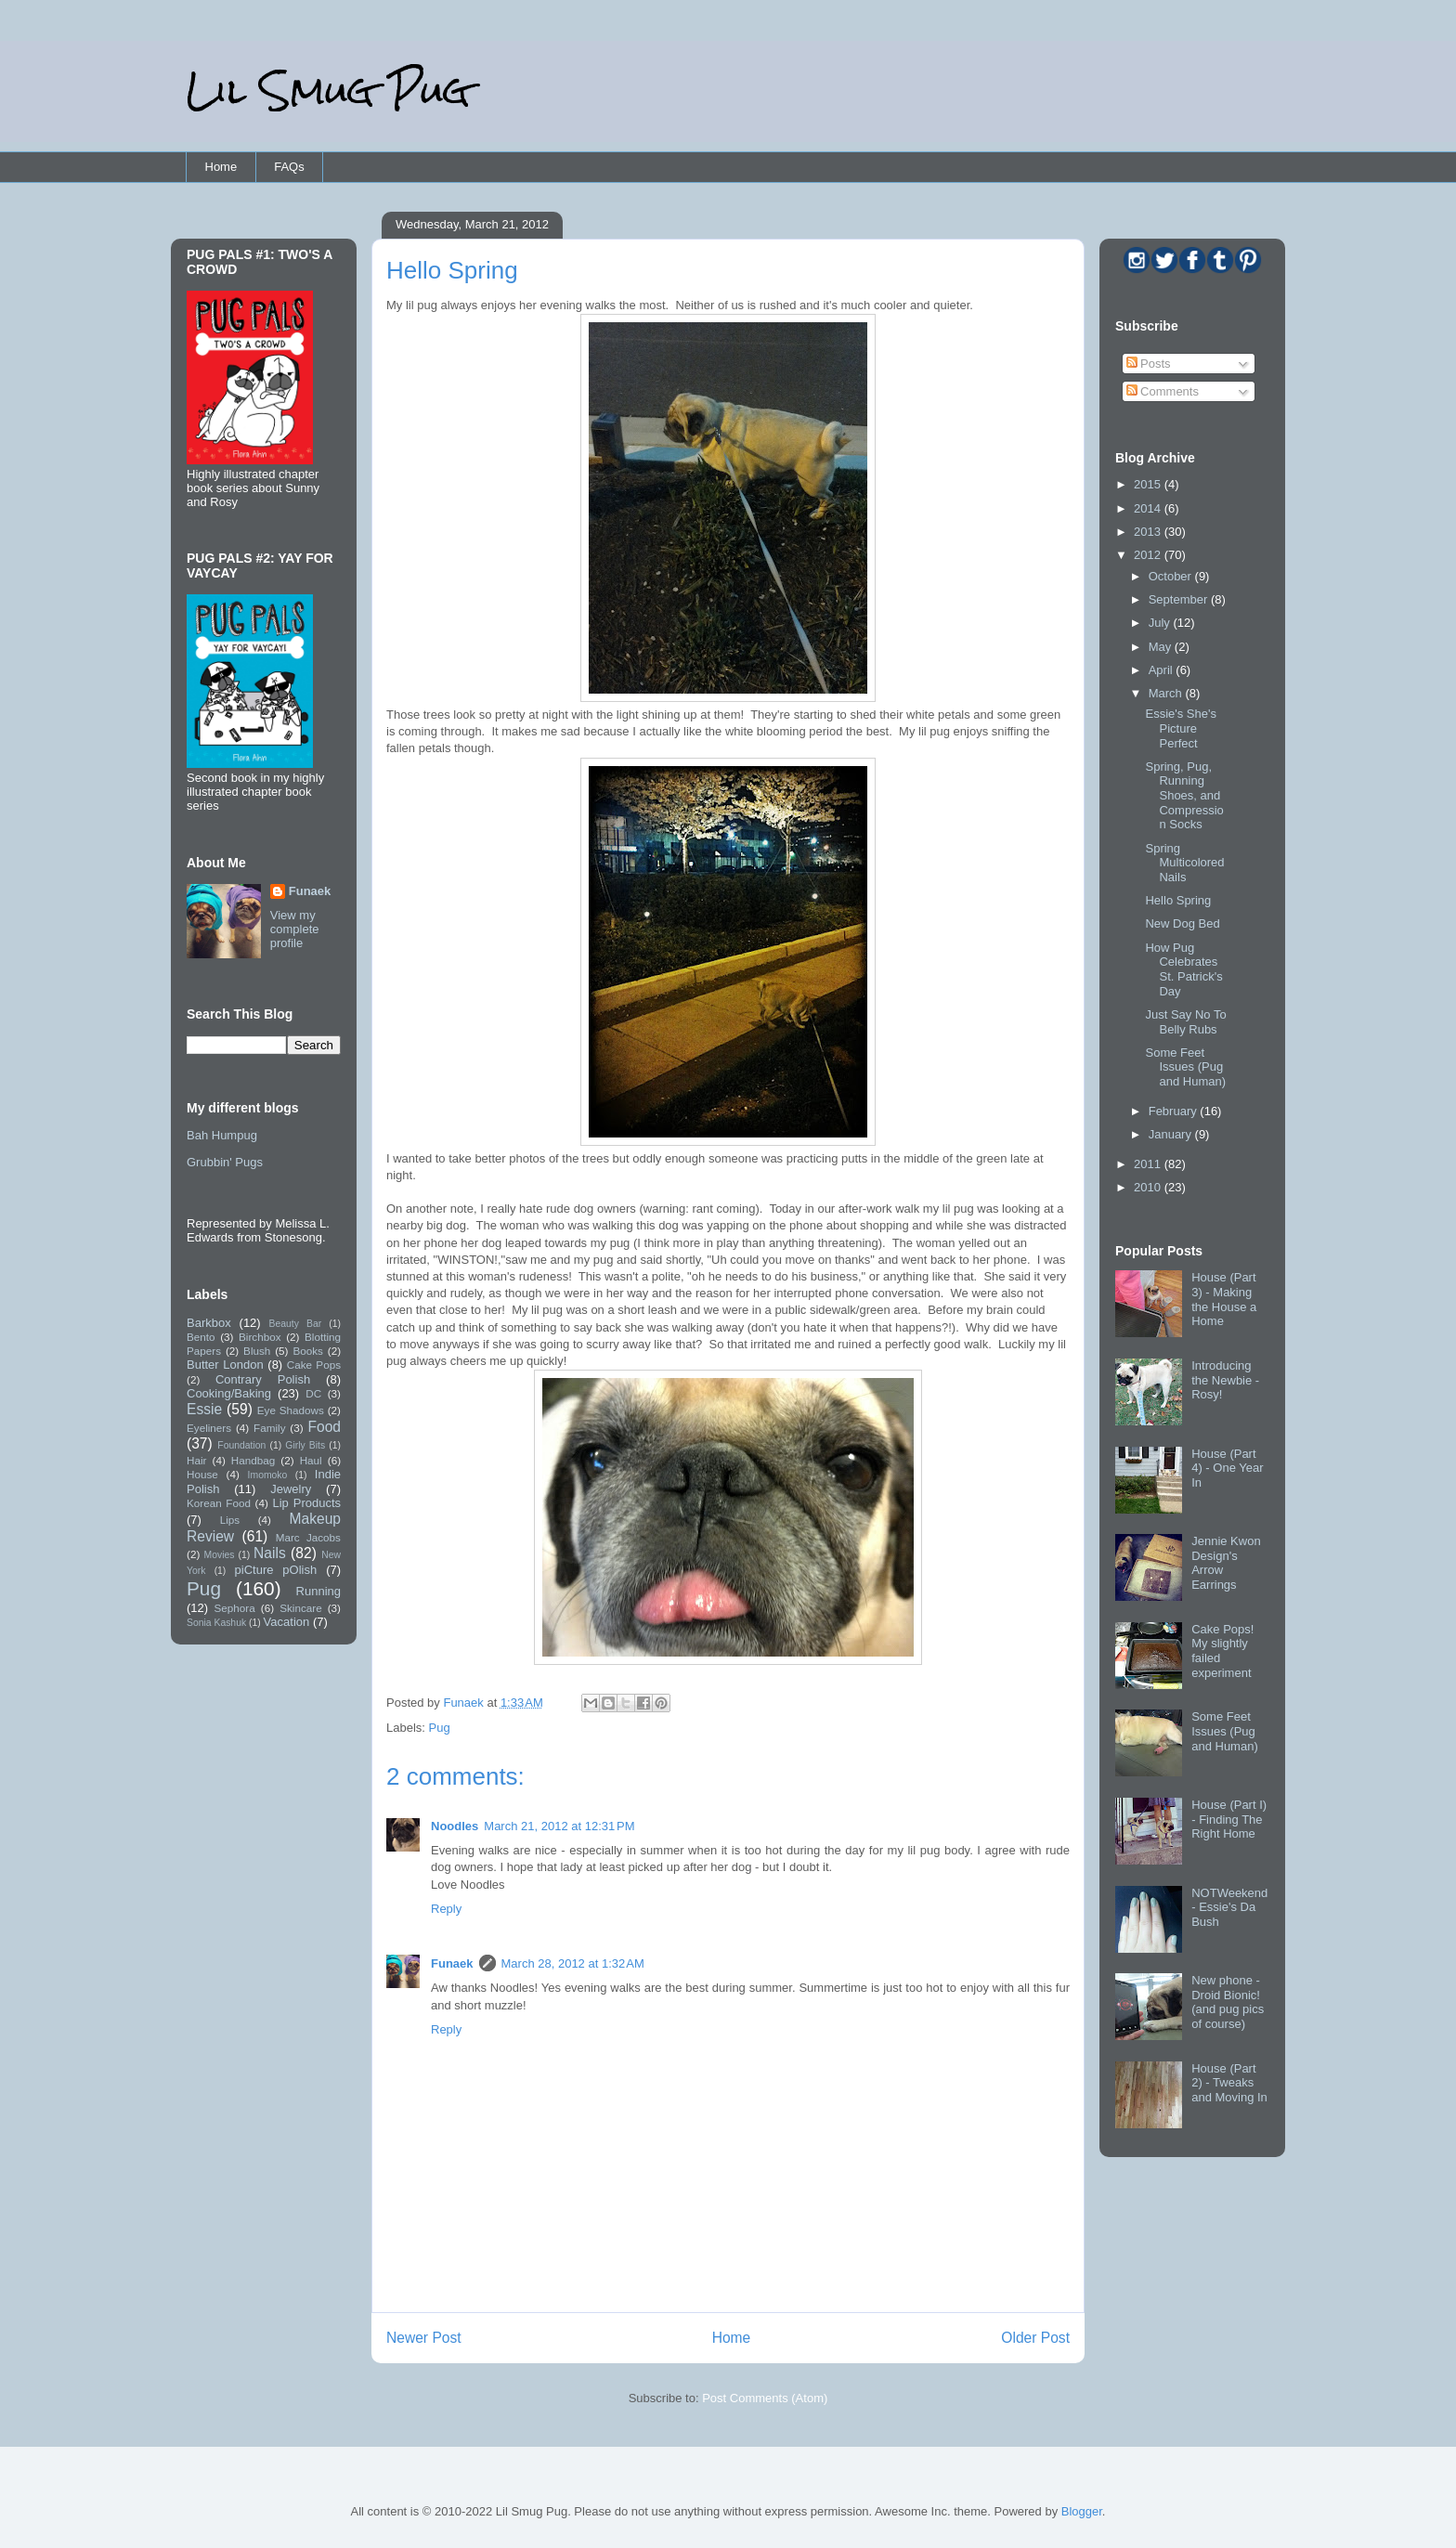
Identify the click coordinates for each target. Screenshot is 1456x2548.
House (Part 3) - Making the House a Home (1223, 1299)
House (202, 1474)
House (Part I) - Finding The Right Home (1229, 1819)
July (1161, 623)
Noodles (454, 1826)
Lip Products (306, 1503)
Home (221, 167)
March (1167, 693)
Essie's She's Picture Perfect (1180, 728)
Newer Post (424, 2338)
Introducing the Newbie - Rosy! (1225, 1379)
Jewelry (290, 1489)
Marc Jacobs (308, 1537)
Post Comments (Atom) (764, 2398)
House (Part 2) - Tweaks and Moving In (1229, 2082)
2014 (1149, 508)
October (1172, 576)
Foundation (241, 1445)
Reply (446, 1909)
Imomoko (268, 1475)
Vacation (287, 1622)
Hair (196, 1460)
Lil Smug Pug (328, 90)
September (1180, 599)
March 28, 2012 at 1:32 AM (572, 1963)
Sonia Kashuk (216, 1623)
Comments (1162, 391)
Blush (256, 1351)
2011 (1149, 1164)
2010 (1149, 1187)
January (1172, 1134)
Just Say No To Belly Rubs (1185, 1022)
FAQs (289, 167)
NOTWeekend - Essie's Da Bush (1229, 1907)
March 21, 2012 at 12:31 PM (559, 1826)
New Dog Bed (1182, 923)
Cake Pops (314, 1364)
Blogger (1081, 2511)
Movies (219, 1555)
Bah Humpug (222, 1135)
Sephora (234, 1608)
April (1162, 670)
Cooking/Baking (229, 1393)
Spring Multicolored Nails (1184, 862)
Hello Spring (1178, 900)
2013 (1149, 532)
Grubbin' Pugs (225, 1162)
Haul (311, 1460)
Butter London (225, 1365)
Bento (201, 1337)
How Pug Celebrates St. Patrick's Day (1183, 969)
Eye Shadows (290, 1410)
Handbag (253, 1460)
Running (318, 1591)
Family (269, 1428)
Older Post (1035, 2338)
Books (307, 1351)
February (1175, 1111)
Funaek (465, 1703)
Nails (270, 1553)
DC (313, 1393)
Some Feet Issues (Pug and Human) (1185, 1067)
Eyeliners (209, 1428)
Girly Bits (305, 1445)
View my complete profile (294, 929)
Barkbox (209, 1323)
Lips (230, 1520)
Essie (204, 1409)
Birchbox (259, 1337)
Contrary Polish (262, 1379)
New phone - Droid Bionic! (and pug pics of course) (1227, 2002)
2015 (1149, 484)
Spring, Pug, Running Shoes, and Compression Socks (1184, 795)
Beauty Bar (295, 1324)
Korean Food (219, 1503)
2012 (1149, 555)
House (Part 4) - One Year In (1227, 1468)
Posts (1148, 363)
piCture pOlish (276, 1570)
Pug (439, 1728)
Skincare (300, 1608)
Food (324, 1427)
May (1162, 647)
